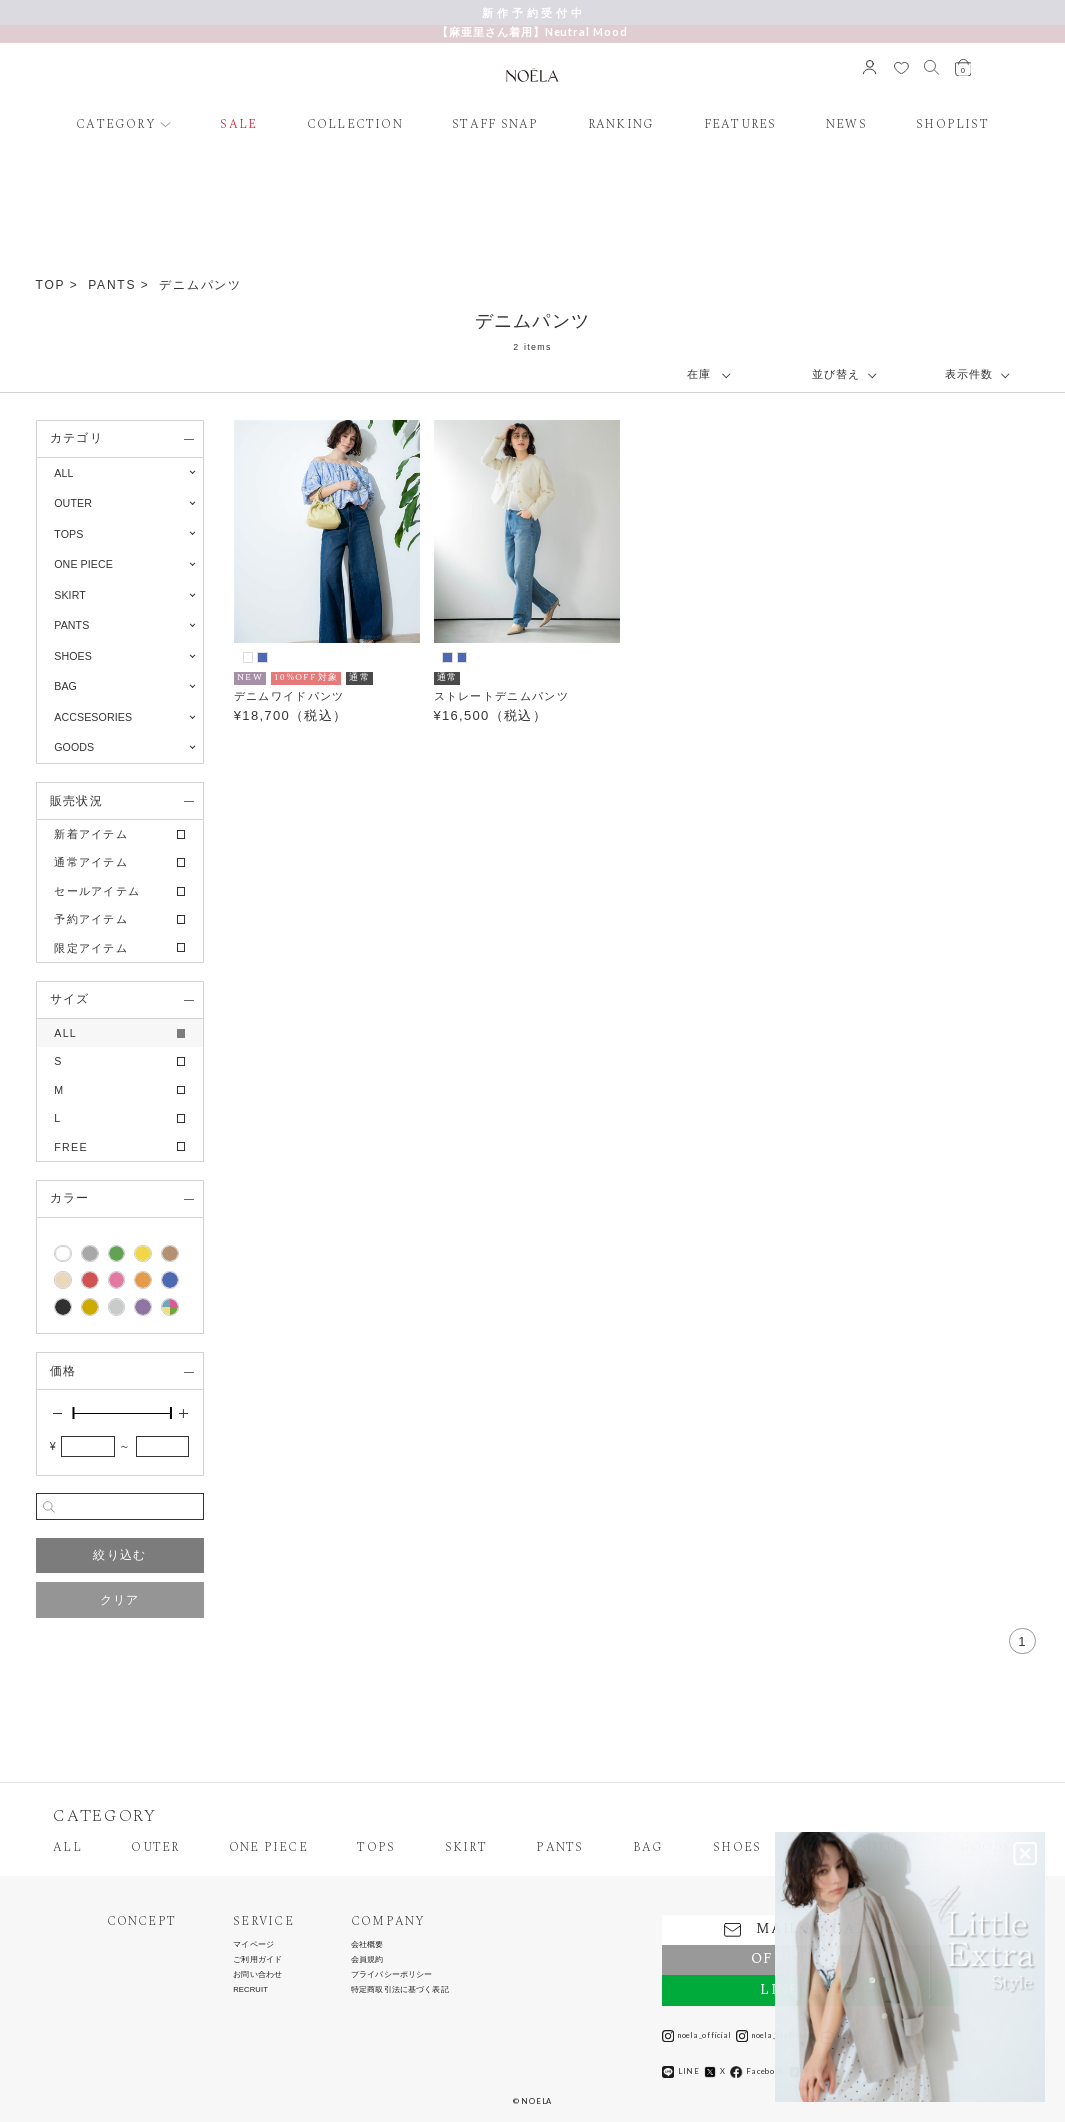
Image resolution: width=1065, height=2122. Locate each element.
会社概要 (367, 1945)
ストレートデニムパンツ (501, 696)
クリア (120, 1600)
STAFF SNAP (495, 125)
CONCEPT (142, 1922)
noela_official (697, 2036)
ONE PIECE (268, 1848)
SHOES (737, 1848)
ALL (63, 473)
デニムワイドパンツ (289, 696)
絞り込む (119, 1555)
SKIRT (466, 1848)
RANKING (621, 125)
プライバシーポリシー (392, 1975)
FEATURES (740, 125)
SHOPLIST (952, 125)
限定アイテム (91, 948)
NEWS (846, 125)
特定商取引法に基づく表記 (400, 1990)
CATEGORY (116, 125)
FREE (71, 1147)
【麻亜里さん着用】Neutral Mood (532, 31)
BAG (648, 1848)
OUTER (155, 1848)
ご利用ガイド (257, 1960)
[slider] (73, 1413)
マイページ (253, 1945)
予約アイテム (91, 919)
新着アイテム (91, 834)
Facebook (757, 2072)
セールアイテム (97, 891)
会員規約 (367, 1960)
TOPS (376, 1848)
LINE (681, 2072)
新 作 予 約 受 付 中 (532, 12)
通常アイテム (91, 862)
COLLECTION (355, 125)
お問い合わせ (257, 1975)
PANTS (112, 285)
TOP (51, 285)
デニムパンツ (200, 285)
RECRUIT (250, 1990)
